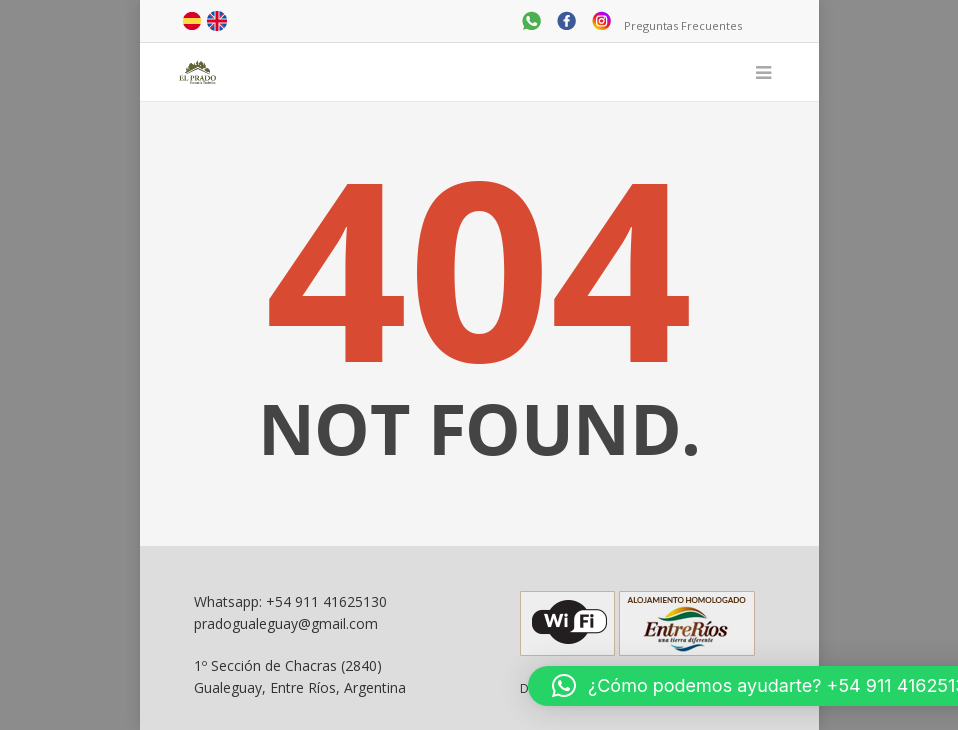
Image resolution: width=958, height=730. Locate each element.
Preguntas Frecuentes (683, 25)
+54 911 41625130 (326, 601)
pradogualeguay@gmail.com (286, 623)
